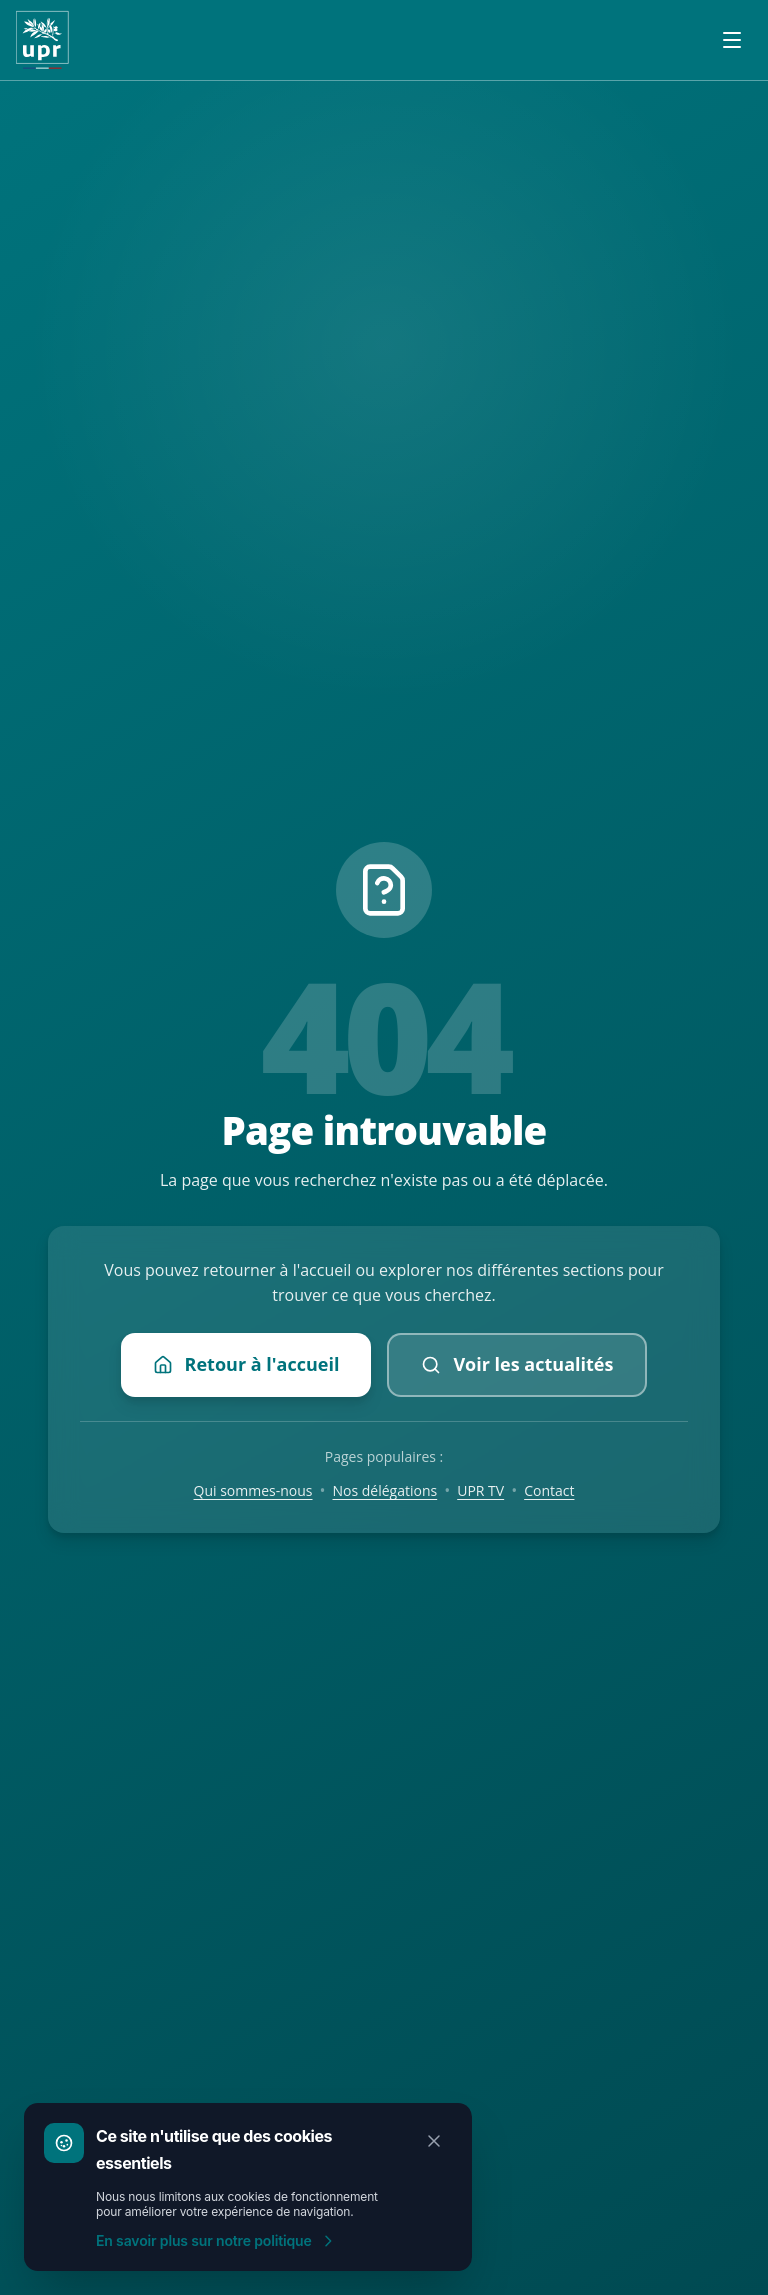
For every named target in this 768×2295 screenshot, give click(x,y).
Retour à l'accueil (246, 1364)
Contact (549, 1490)
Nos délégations (385, 1490)
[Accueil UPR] (42, 40)
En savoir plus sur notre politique (216, 2240)
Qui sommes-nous (253, 1490)
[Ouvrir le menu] (732, 40)
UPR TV (480, 1490)
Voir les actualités (517, 1364)
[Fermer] (434, 2141)
